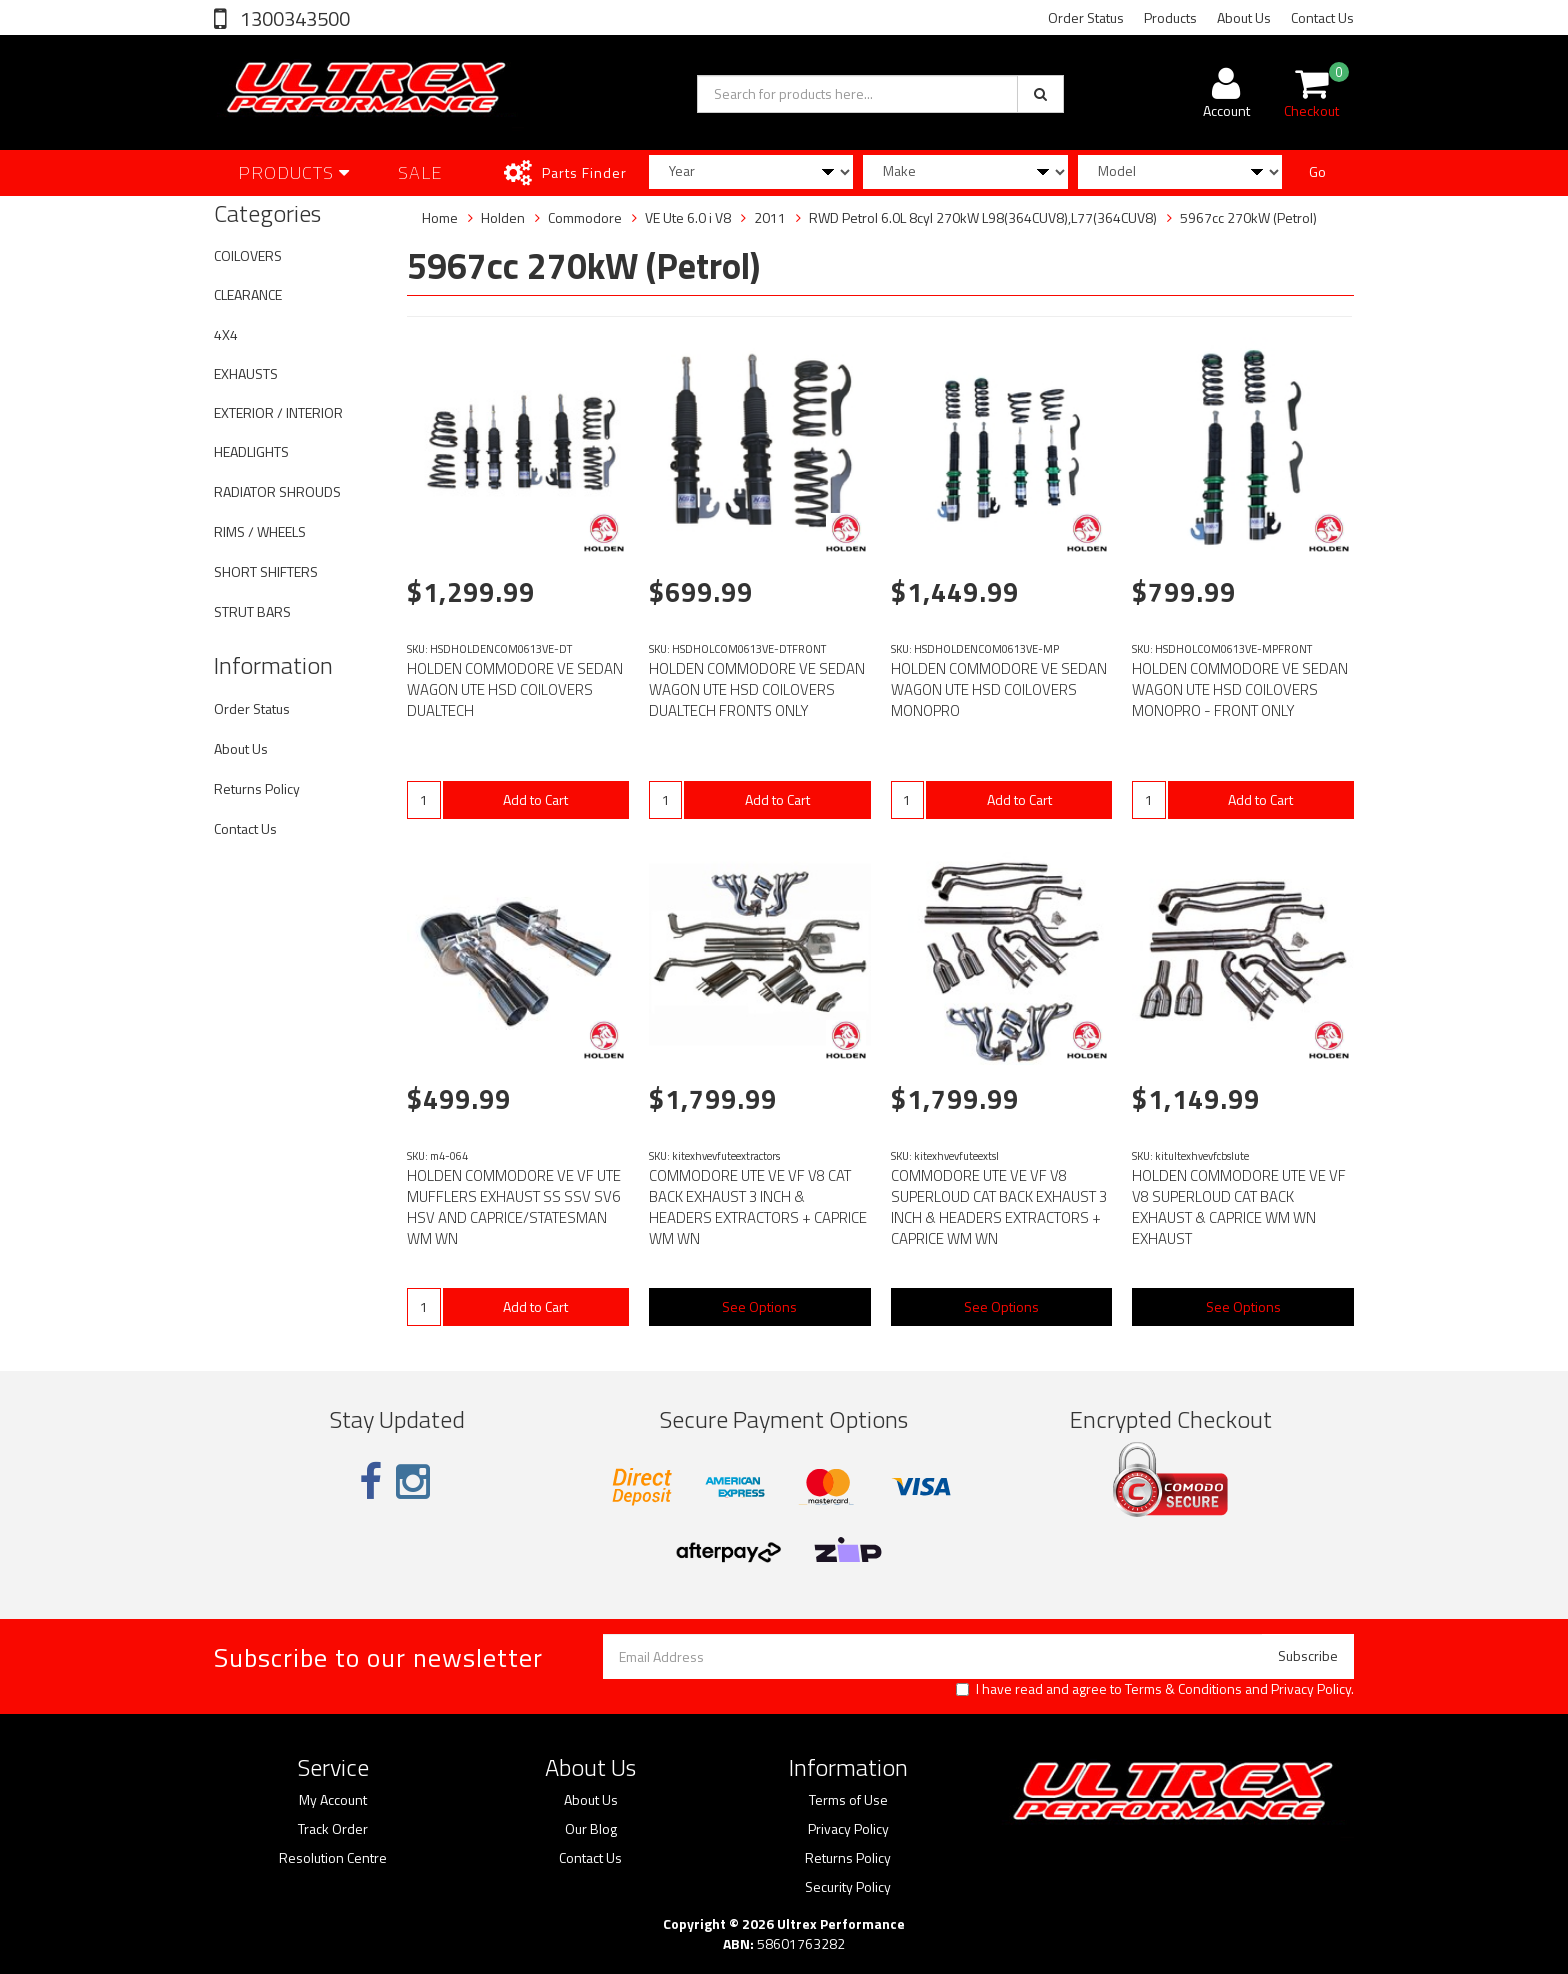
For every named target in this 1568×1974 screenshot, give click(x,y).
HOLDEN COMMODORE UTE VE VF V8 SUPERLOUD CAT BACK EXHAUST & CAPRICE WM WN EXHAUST (1239, 1207)
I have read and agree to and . (1155, 1689)
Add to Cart (535, 799)
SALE (420, 172)
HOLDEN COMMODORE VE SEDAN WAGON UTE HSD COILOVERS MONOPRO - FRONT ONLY (1240, 689)
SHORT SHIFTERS (266, 571)
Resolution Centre (333, 1858)
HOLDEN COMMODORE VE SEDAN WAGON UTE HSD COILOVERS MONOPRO (999, 689)
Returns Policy (257, 788)
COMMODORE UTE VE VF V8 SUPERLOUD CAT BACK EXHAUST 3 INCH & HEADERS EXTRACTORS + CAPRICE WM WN (999, 1207)
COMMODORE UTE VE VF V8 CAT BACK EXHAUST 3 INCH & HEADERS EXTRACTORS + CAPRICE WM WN (758, 1207)
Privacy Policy (1311, 1688)
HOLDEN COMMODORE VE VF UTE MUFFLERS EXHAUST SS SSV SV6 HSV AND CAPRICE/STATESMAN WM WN (514, 1207)
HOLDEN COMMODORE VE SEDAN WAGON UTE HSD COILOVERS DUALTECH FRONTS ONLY (757, 689)
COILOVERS (248, 255)
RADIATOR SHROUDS (277, 491)
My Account (333, 1800)
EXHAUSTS (246, 373)
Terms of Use (848, 1800)
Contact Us (1322, 17)
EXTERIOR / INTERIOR (278, 412)
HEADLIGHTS (251, 451)
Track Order (333, 1829)
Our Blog (591, 1829)
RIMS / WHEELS (260, 531)
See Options (759, 1306)
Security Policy (848, 1887)
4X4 (226, 334)
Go (1317, 171)
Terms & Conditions (1183, 1688)
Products (1170, 17)
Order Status (1086, 17)
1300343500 (293, 18)
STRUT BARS (252, 611)
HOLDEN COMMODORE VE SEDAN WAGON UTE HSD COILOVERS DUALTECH (515, 689)
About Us (1244, 17)
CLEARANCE (248, 294)
